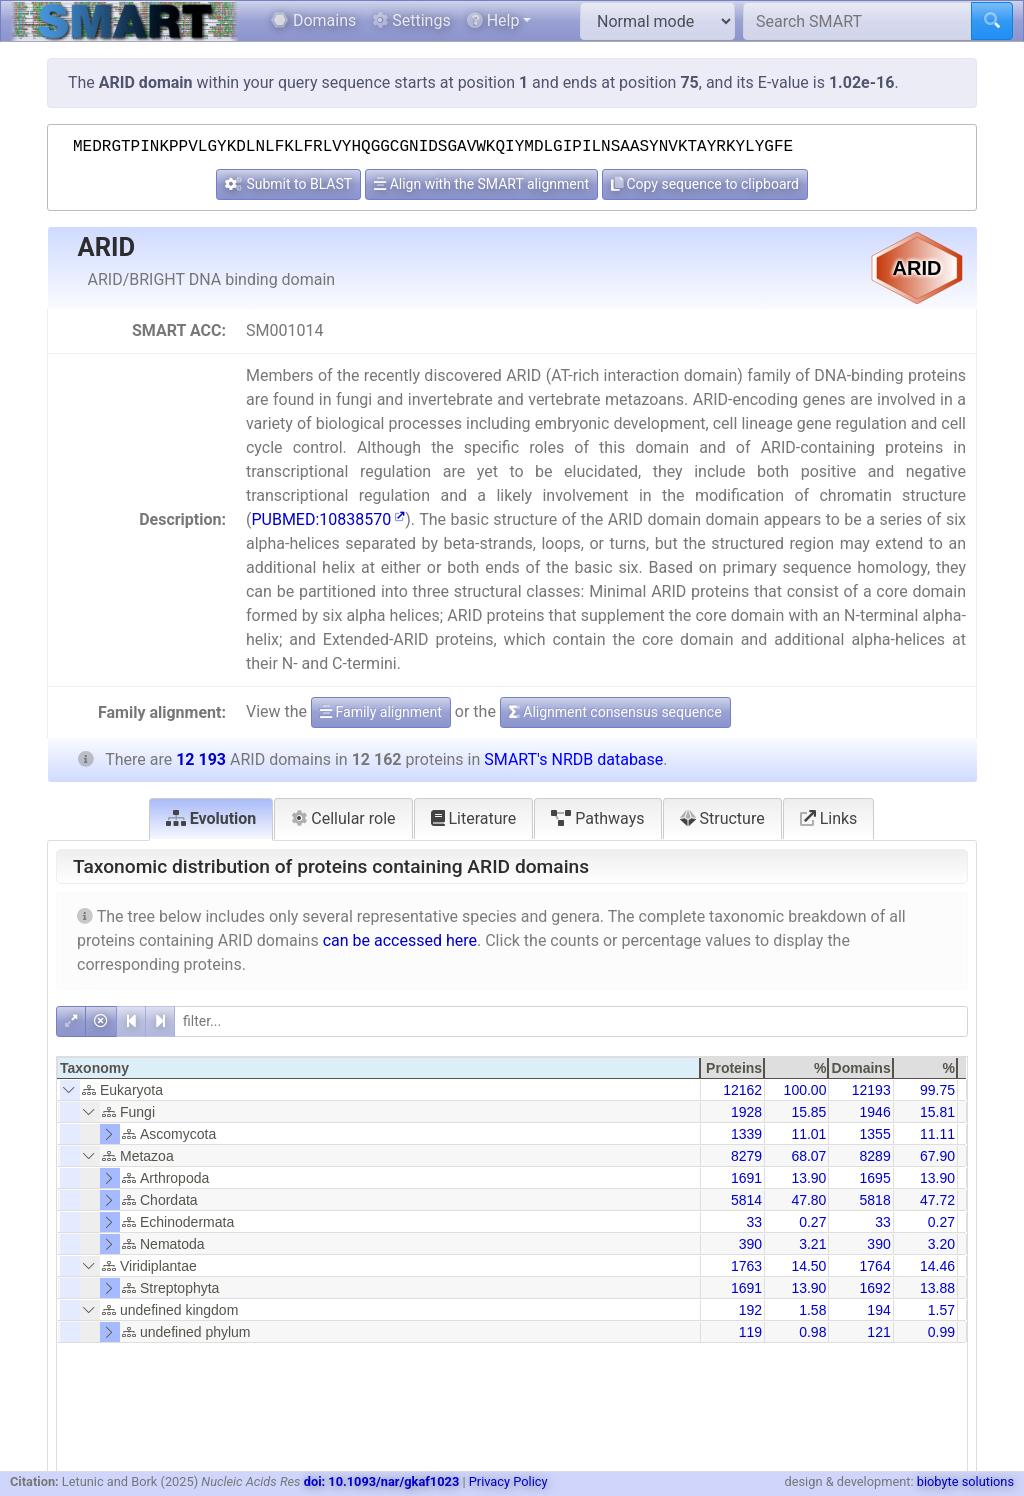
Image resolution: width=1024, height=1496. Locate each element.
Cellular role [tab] (343, 818)
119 (750, 1332)
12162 (742, 1090)
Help (493, 20)
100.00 (805, 1090)
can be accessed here (400, 940)
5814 (746, 1200)
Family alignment (381, 712)
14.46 (937, 1266)
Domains (313, 20)
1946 (875, 1112)
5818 (875, 1200)
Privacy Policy (508, 1481)
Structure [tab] (722, 818)
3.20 (941, 1244)
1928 (746, 1112)
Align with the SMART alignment (481, 184)
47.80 (808, 1200)
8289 (875, 1156)
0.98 (812, 1332)
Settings (411, 20)
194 (878, 1310)
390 (750, 1244)
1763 (746, 1266)
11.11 (937, 1134)
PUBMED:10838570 (328, 519)
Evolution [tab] (211, 818)
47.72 (937, 1200)
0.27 (812, 1222)
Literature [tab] (474, 818)
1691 (746, 1178)
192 (750, 1310)
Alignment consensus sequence (615, 712)
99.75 (937, 1090)
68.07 (808, 1156)
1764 (875, 1266)
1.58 (812, 1310)
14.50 (808, 1266)
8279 (746, 1156)
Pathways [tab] (597, 818)
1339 (746, 1134)
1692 (875, 1288)
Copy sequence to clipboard (705, 184)
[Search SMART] (857, 21)
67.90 (937, 1156)
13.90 (808, 1178)
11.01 (808, 1134)
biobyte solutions (965, 1481)
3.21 (812, 1244)
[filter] (571, 1021)
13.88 (937, 1288)
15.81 (937, 1112)
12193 (871, 1090)
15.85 (808, 1112)
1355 (875, 1134)
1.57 (941, 1310)
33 (755, 1222)
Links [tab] (829, 818)
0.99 (941, 1332)
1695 (875, 1178)
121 (878, 1332)
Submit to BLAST (288, 184)
